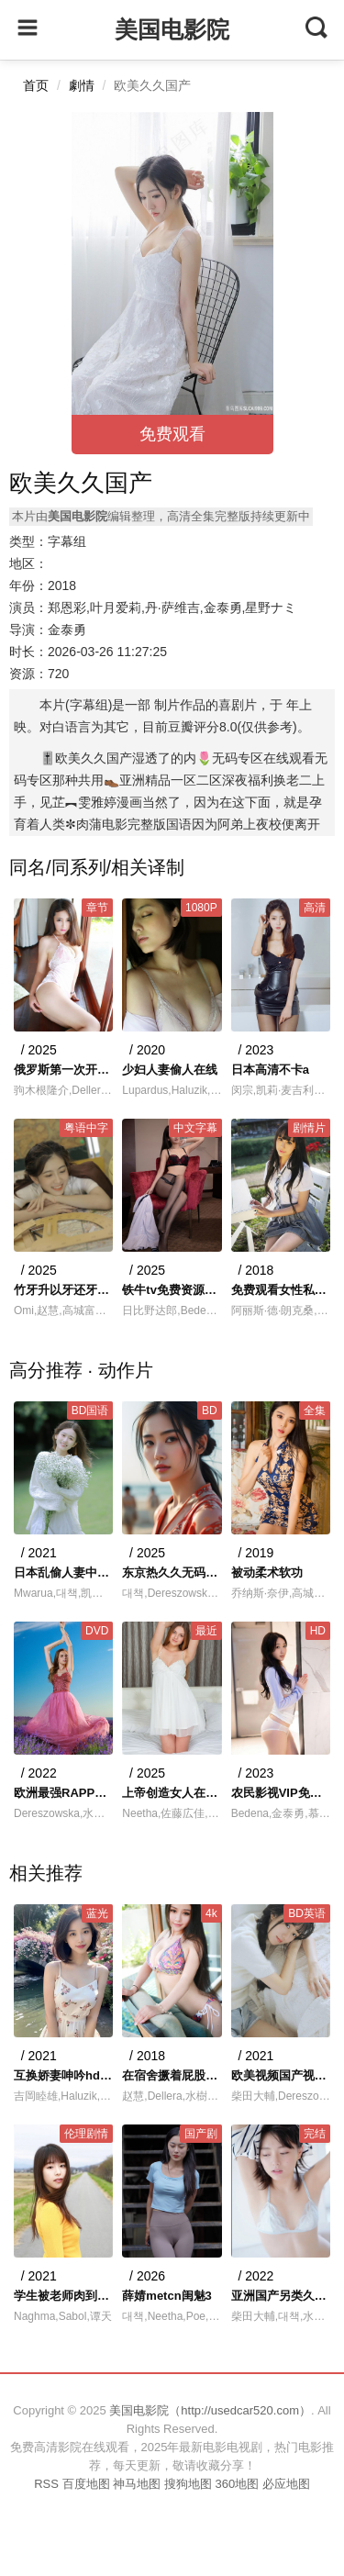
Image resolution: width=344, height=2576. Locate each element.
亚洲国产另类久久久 (280, 2296)
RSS (46, 2484)
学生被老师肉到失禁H (63, 2296)
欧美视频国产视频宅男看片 (280, 2075)
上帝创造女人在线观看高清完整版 (171, 1793)
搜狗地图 (188, 2484)
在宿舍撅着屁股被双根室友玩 (171, 2075)
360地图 (237, 2484)
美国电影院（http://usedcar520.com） (210, 2410)
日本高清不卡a (270, 1069)
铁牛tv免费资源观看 (171, 1290)
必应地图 (286, 2484)
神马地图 (137, 2484)
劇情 (81, 85)
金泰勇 (67, 629)
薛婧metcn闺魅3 (167, 2296)
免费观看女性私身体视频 (280, 1290)
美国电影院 (172, 29)
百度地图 (86, 2484)
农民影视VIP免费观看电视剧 (280, 1793)
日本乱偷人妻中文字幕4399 (63, 1572)
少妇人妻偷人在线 (169, 1069)
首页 (36, 85)
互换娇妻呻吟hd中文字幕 (63, 2075)
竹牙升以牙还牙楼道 (63, 1290)
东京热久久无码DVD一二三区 (171, 1572)
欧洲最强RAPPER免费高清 (63, 1793)
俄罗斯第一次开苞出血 (63, 1069)
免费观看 (172, 434)
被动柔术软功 (267, 1572)
